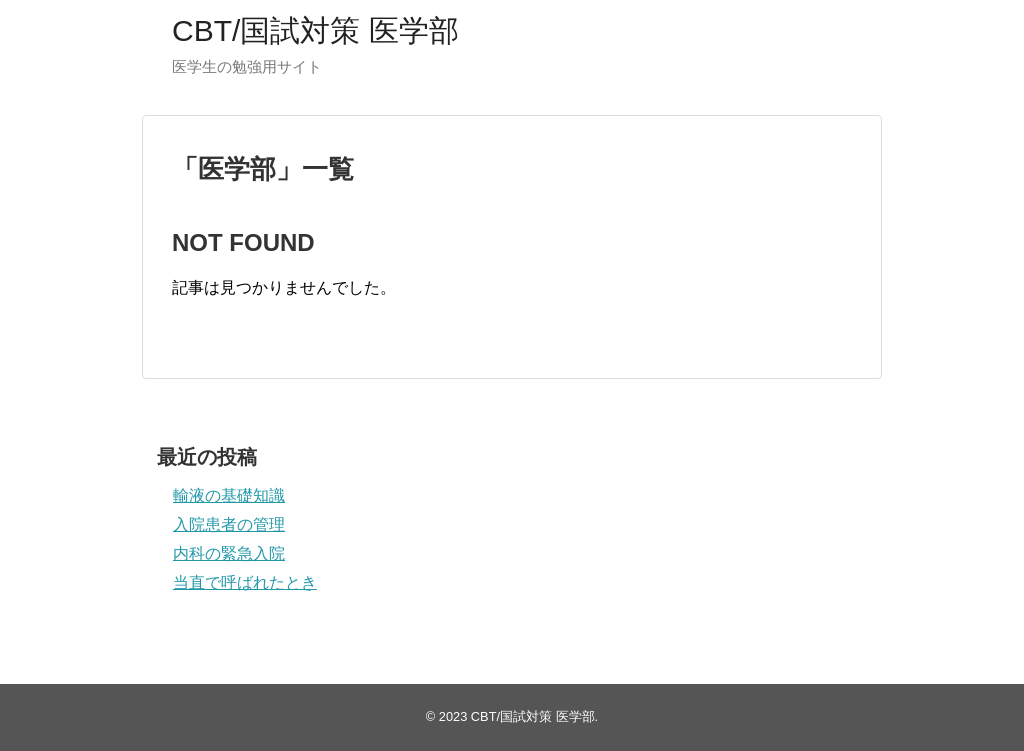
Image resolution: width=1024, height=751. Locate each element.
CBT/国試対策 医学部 (315, 30)
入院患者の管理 (229, 524)
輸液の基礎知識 (229, 495)
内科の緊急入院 (229, 553)
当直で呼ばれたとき (245, 582)
